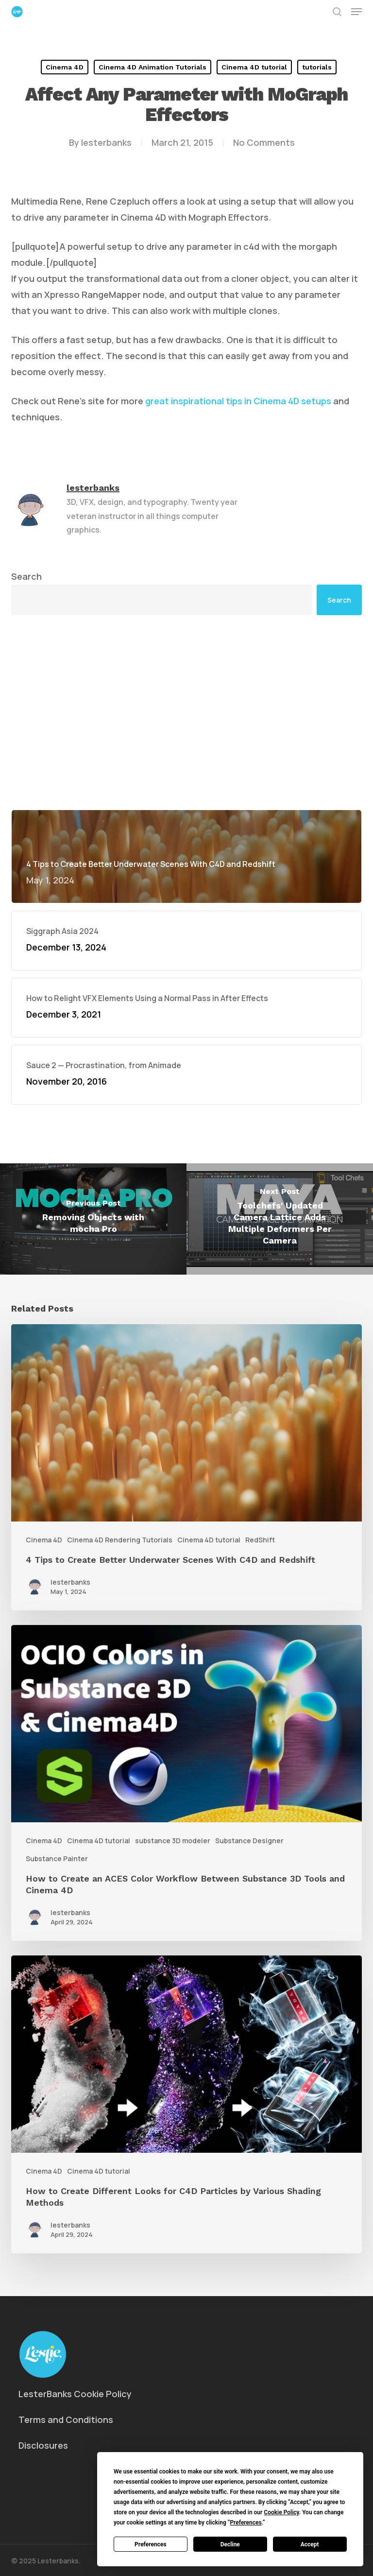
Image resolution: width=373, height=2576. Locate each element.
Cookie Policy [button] (281, 2512)
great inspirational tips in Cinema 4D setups (238, 401)
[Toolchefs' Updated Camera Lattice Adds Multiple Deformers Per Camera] (279, 1219)
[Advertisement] (186, 712)
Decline (230, 2544)
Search (26, 576)
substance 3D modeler (172, 1840)
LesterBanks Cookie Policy (75, 2394)
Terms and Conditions (65, 2419)
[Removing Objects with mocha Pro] (93, 1219)
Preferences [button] (245, 2522)
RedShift (260, 1539)
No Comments (264, 142)
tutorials (317, 67)
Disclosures (43, 2445)
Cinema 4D (65, 67)
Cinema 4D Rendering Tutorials (119, 1539)
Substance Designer (249, 1840)
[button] (356, 12)
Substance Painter (57, 1858)
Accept (310, 2544)
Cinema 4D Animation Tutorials (152, 67)
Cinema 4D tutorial (254, 67)
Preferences (151, 2544)
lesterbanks (106, 142)
